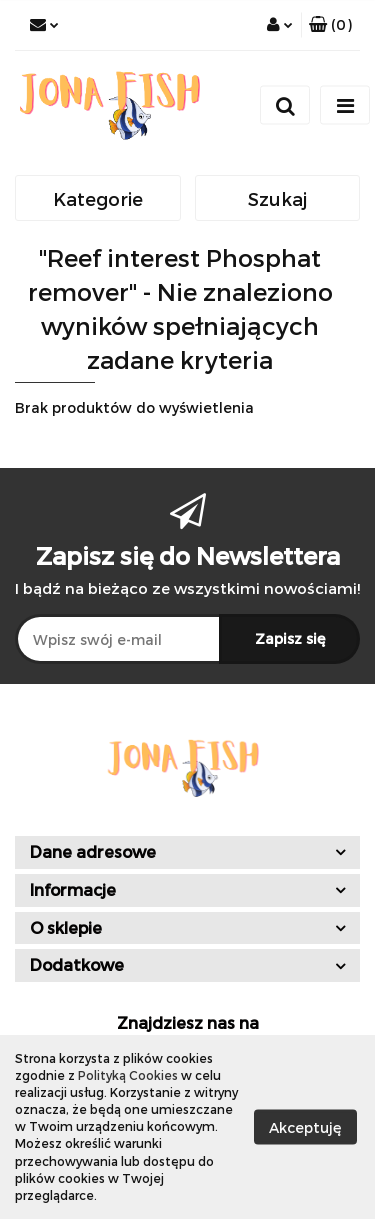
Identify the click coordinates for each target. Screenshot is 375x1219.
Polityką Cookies (128, 1075)
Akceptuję (305, 1126)
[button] (330, 25)
